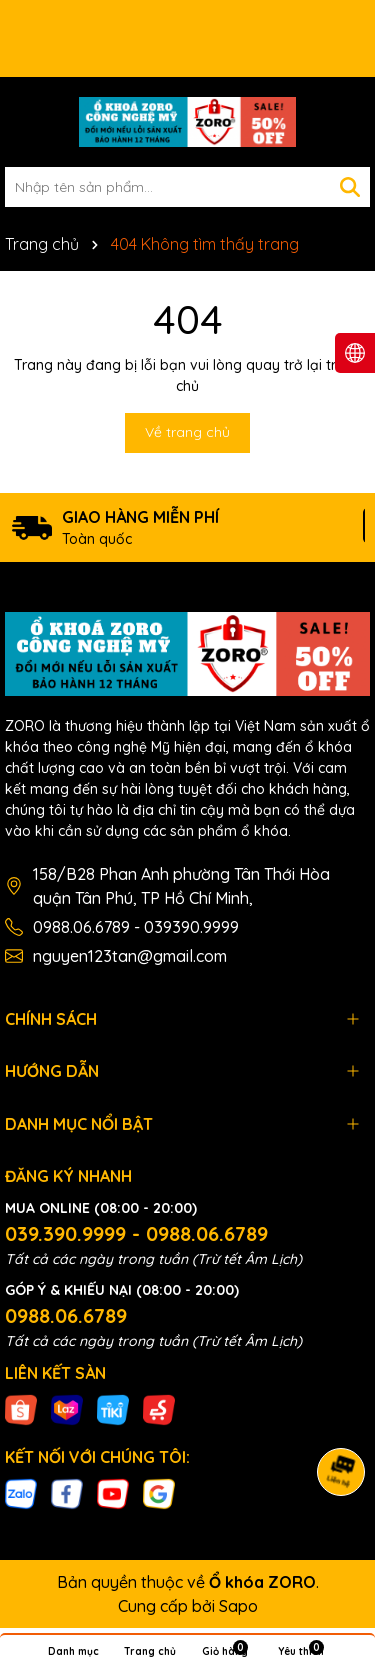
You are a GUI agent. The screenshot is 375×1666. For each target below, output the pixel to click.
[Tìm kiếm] (350, 187)
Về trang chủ (187, 432)
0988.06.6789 (66, 1315)
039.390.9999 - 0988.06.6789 (136, 1233)
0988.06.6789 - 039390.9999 (136, 927)
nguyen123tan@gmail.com (130, 956)
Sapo (238, 1606)
